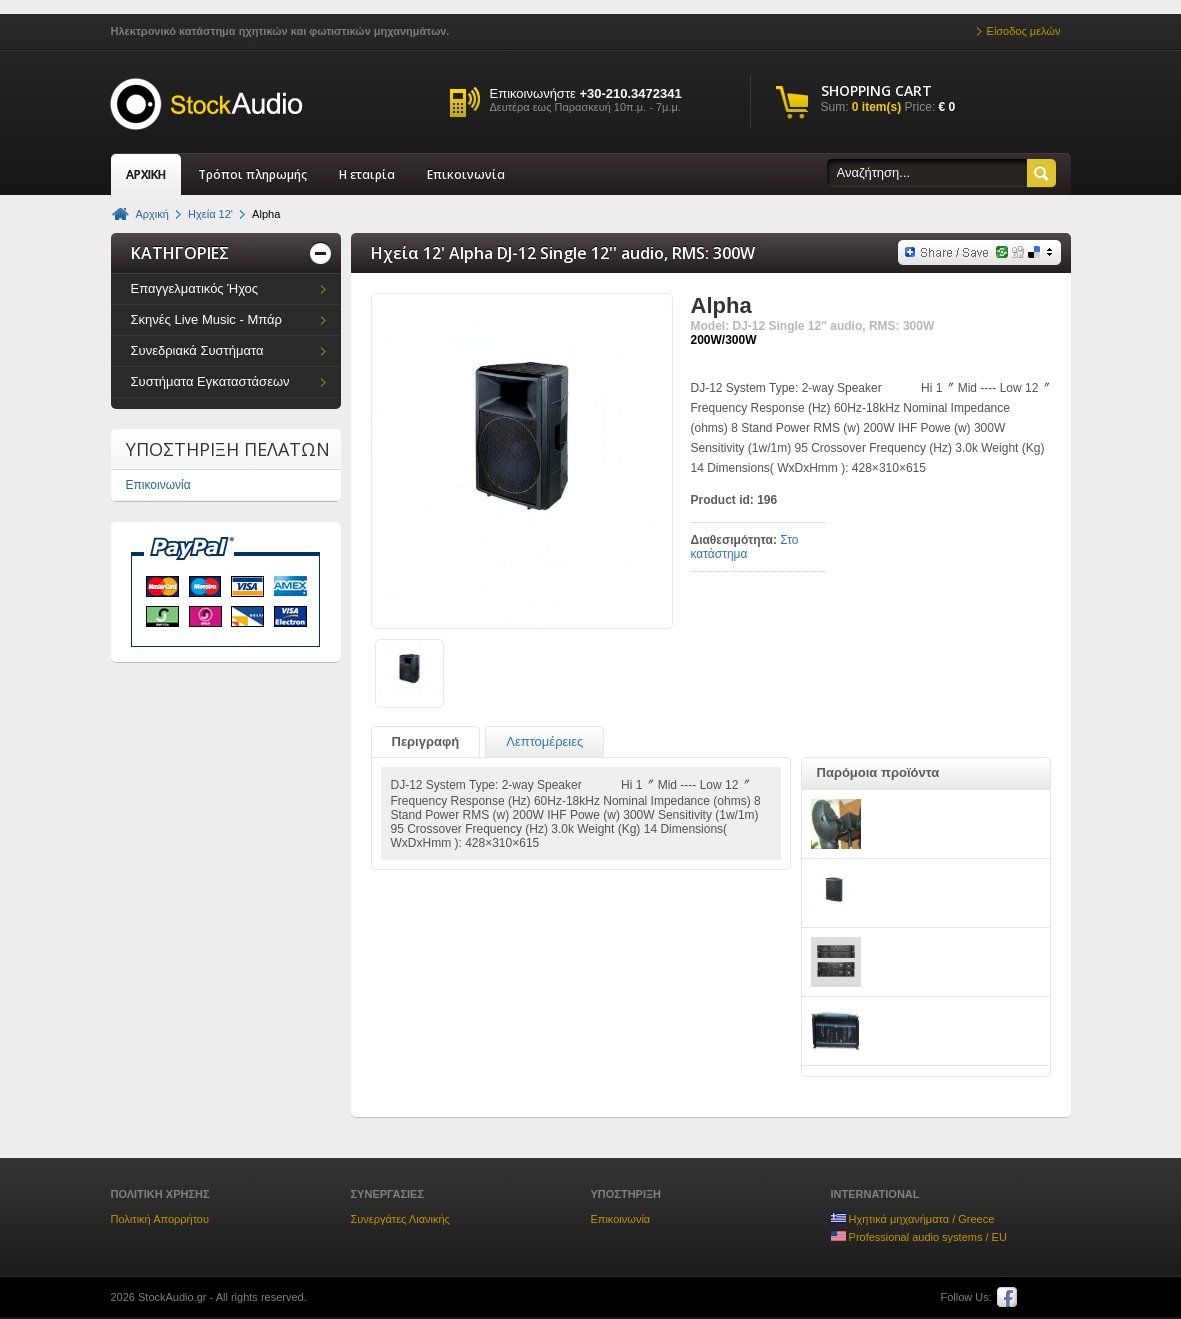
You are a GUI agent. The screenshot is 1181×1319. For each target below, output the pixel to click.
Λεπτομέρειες (544, 741)
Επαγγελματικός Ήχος (195, 288)
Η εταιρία (367, 174)
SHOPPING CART (876, 90)
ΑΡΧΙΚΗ (146, 174)
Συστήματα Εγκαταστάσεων (210, 381)
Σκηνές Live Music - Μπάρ (206, 319)
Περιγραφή (426, 741)
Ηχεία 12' (210, 214)
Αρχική (152, 214)
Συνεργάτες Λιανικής (400, 1219)
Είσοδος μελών (1024, 31)
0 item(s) (876, 107)
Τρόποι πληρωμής (252, 174)
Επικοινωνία (466, 174)
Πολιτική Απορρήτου (160, 1219)
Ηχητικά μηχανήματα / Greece (913, 1219)
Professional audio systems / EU (919, 1237)
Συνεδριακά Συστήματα (197, 350)
